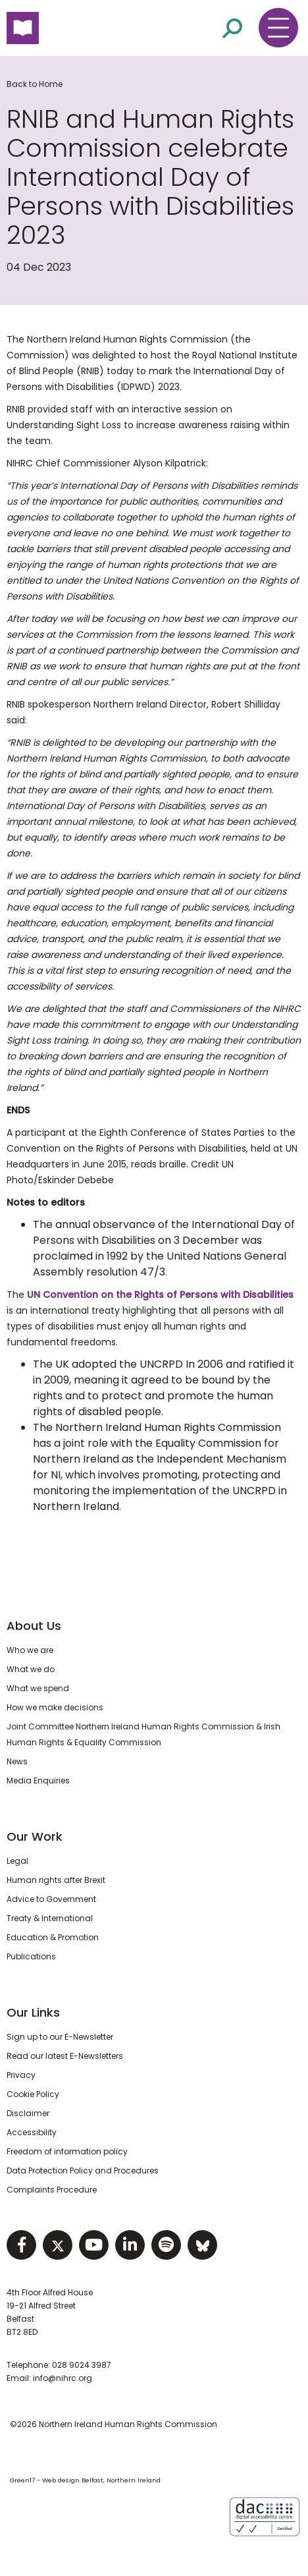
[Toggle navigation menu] (278, 28)
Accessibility (32, 2132)
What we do (31, 1669)
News (17, 1761)
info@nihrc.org (62, 2378)
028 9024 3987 (81, 2364)
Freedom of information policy (67, 2151)
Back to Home (35, 84)
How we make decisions (55, 1707)
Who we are (30, 1650)
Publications (31, 1956)
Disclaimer (28, 2113)
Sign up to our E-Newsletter (60, 2036)
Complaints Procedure (52, 2189)
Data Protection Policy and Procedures (83, 2170)
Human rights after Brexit (56, 1880)
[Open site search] (232, 27)
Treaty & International (50, 1918)
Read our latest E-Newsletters (65, 2055)
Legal (17, 1860)
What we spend (38, 1688)
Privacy (21, 2075)
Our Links (33, 2012)
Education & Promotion (53, 1937)
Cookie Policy (33, 2094)
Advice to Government (51, 1899)
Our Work (35, 1836)
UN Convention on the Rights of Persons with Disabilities (160, 1294)
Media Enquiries (38, 1780)
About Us (34, 1625)
